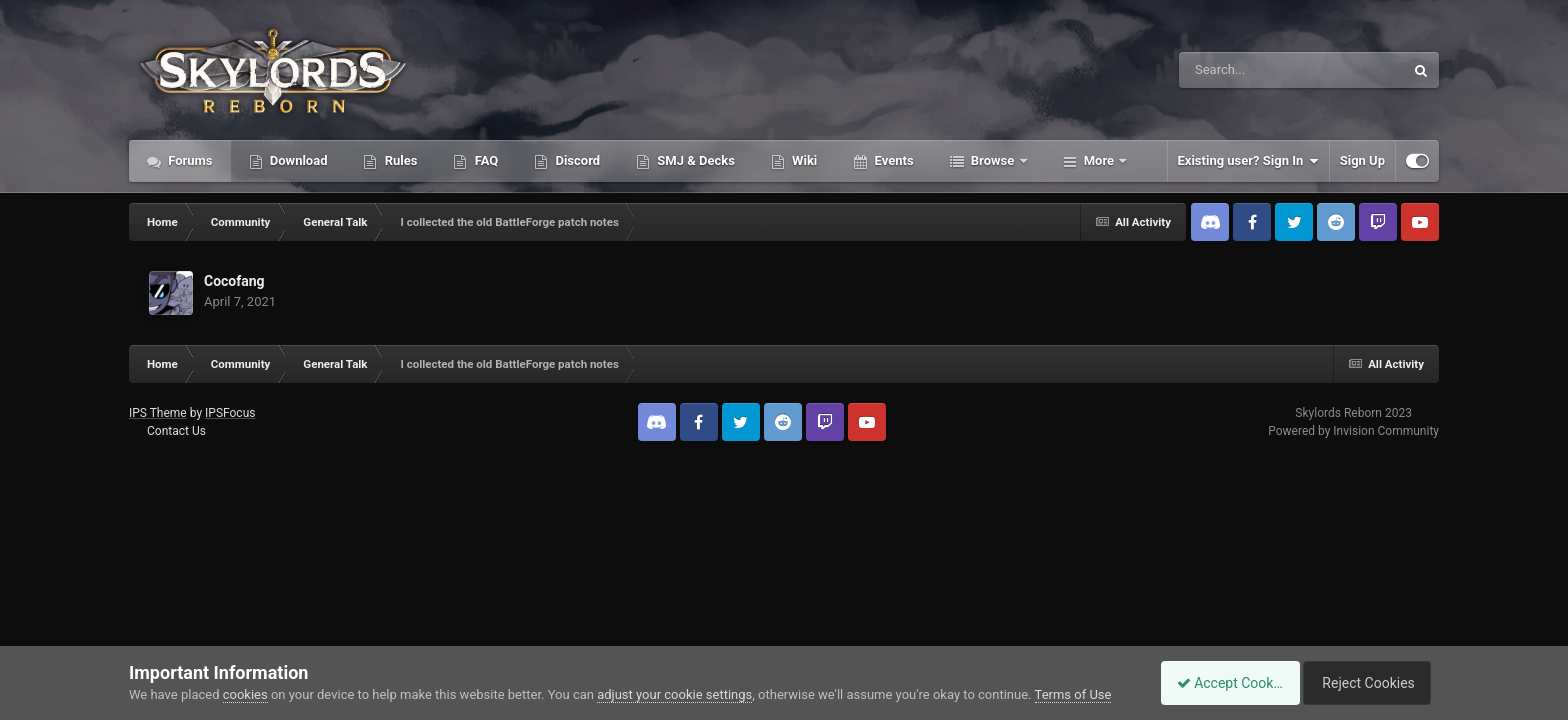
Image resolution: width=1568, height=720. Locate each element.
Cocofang (234, 281)
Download (297, 160)
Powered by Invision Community (1353, 431)
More (1099, 160)
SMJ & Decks (694, 160)
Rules (399, 160)
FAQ (484, 160)
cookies (245, 694)
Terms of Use (1073, 694)
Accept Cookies (1219, 683)
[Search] (1241, 70)
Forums (189, 160)
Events (892, 160)
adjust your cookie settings (674, 694)
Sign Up (1362, 160)
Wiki (803, 160)
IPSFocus (230, 413)
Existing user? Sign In (1248, 161)
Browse (993, 160)
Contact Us (176, 431)
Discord (576, 160)
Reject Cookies (1370, 683)
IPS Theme (158, 413)
